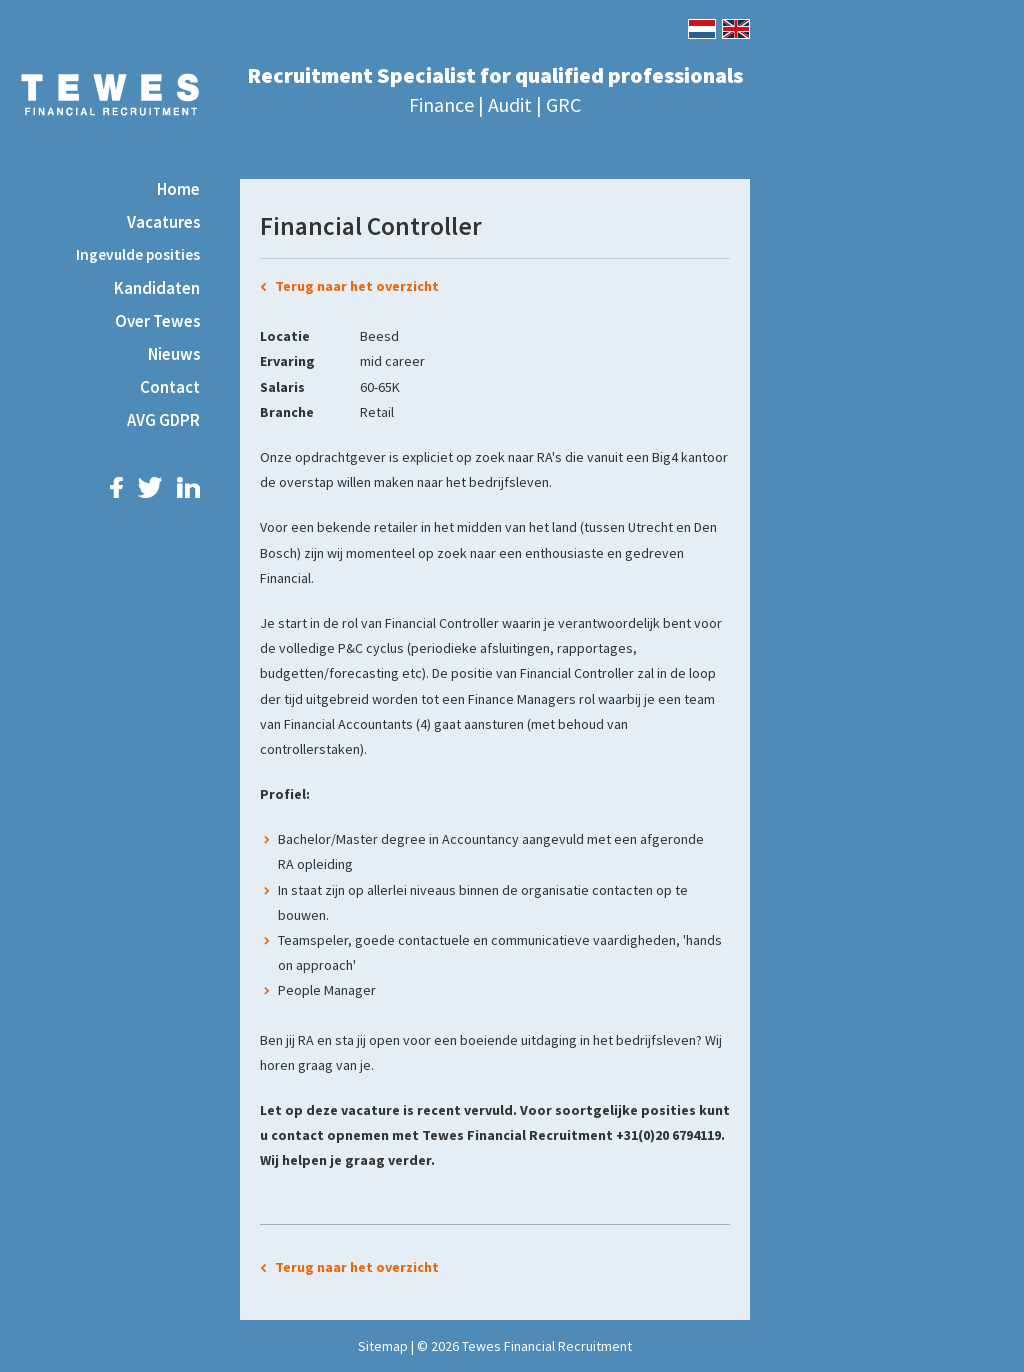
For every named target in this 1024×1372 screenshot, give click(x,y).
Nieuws (174, 354)
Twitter (150, 487)
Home (178, 189)
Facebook (116, 487)
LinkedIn (188, 487)
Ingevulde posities (138, 254)
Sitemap (383, 1346)
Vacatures (163, 222)
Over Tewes (157, 321)
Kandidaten (157, 288)
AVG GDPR (163, 420)
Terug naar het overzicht (357, 286)
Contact (170, 387)
